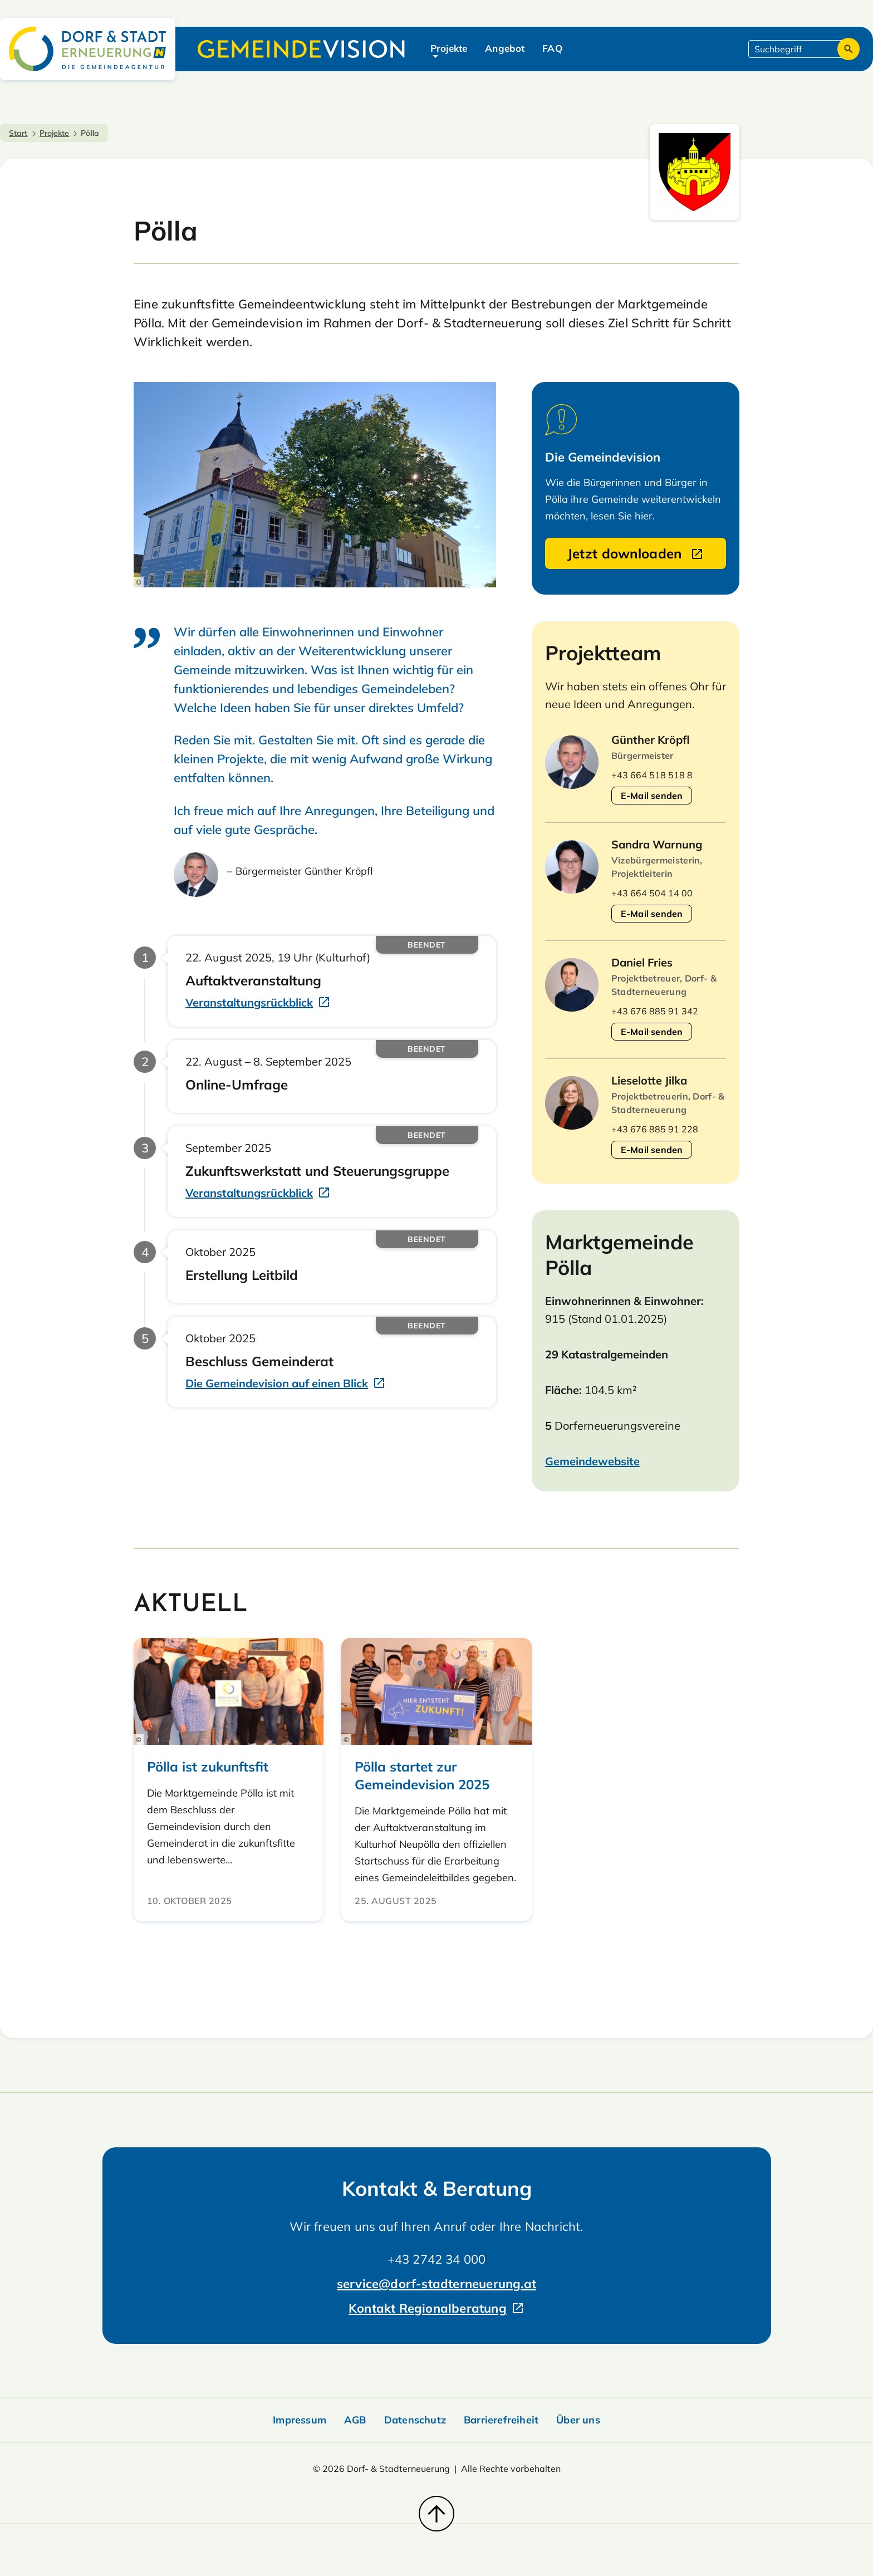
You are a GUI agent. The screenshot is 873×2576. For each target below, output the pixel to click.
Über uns (578, 2419)
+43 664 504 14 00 (652, 893)
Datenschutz (415, 2419)
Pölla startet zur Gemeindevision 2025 (422, 1775)
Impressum (299, 2419)
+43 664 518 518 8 (652, 775)
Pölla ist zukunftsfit (207, 1766)
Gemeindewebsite (592, 1461)
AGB (355, 2419)
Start (18, 133)
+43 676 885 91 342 (654, 1011)
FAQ (552, 48)
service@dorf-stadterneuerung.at (436, 2284)
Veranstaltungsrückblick (249, 1002)
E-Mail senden (652, 795)
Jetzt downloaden (626, 553)
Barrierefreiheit (501, 2419)
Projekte (448, 48)
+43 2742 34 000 (437, 2259)
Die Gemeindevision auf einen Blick (276, 1383)
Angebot (504, 48)
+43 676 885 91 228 (654, 1129)
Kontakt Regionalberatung (428, 2308)
